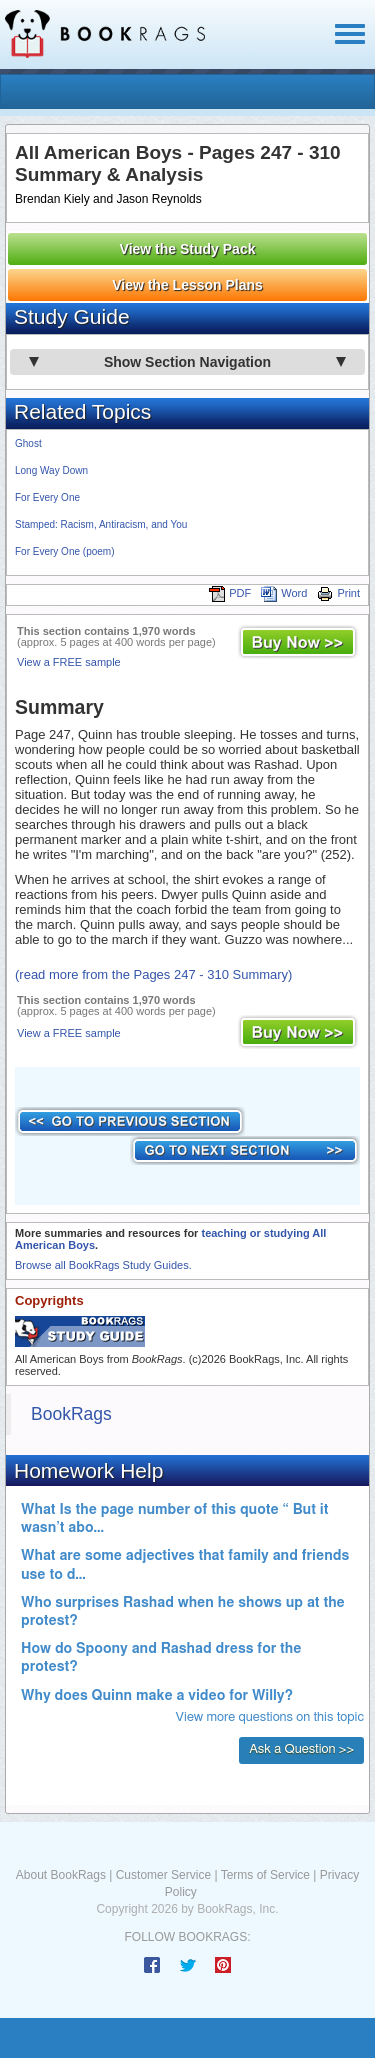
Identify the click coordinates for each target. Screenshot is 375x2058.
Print (338, 593)
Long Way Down (51, 470)
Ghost (28, 443)
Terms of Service (265, 1875)
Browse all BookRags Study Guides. (103, 1265)
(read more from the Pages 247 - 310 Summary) (153, 974)
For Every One (47, 497)
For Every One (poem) (64, 551)
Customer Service (163, 1875)
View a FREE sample (69, 662)
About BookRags (61, 1875)
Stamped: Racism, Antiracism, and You (101, 524)
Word (284, 593)
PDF (230, 593)
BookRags (71, 1414)
